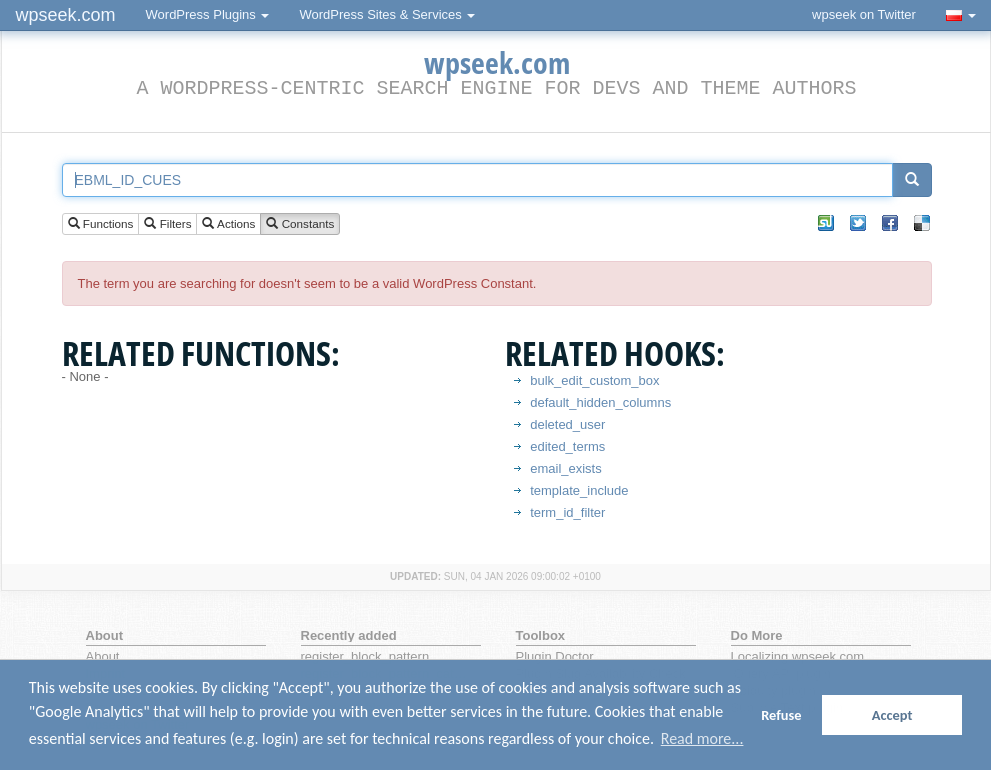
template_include (579, 490)
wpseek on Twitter (864, 14)
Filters (167, 224)
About (103, 656)
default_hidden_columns (600, 402)
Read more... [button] (702, 738)
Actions (228, 224)
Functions (101, 224)
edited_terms (567, 446)
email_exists (566, 468)
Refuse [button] (781, 715)
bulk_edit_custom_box (594, 380)
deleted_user (567, 424)
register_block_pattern (365, 656)
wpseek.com (66, 15)
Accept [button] (892, 715)
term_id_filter (567, 512)
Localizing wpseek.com (798, 656)
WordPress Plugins (208, 14)
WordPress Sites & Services (387, 14)
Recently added (349, 635)
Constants (300, 224)
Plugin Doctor (555, 656)
